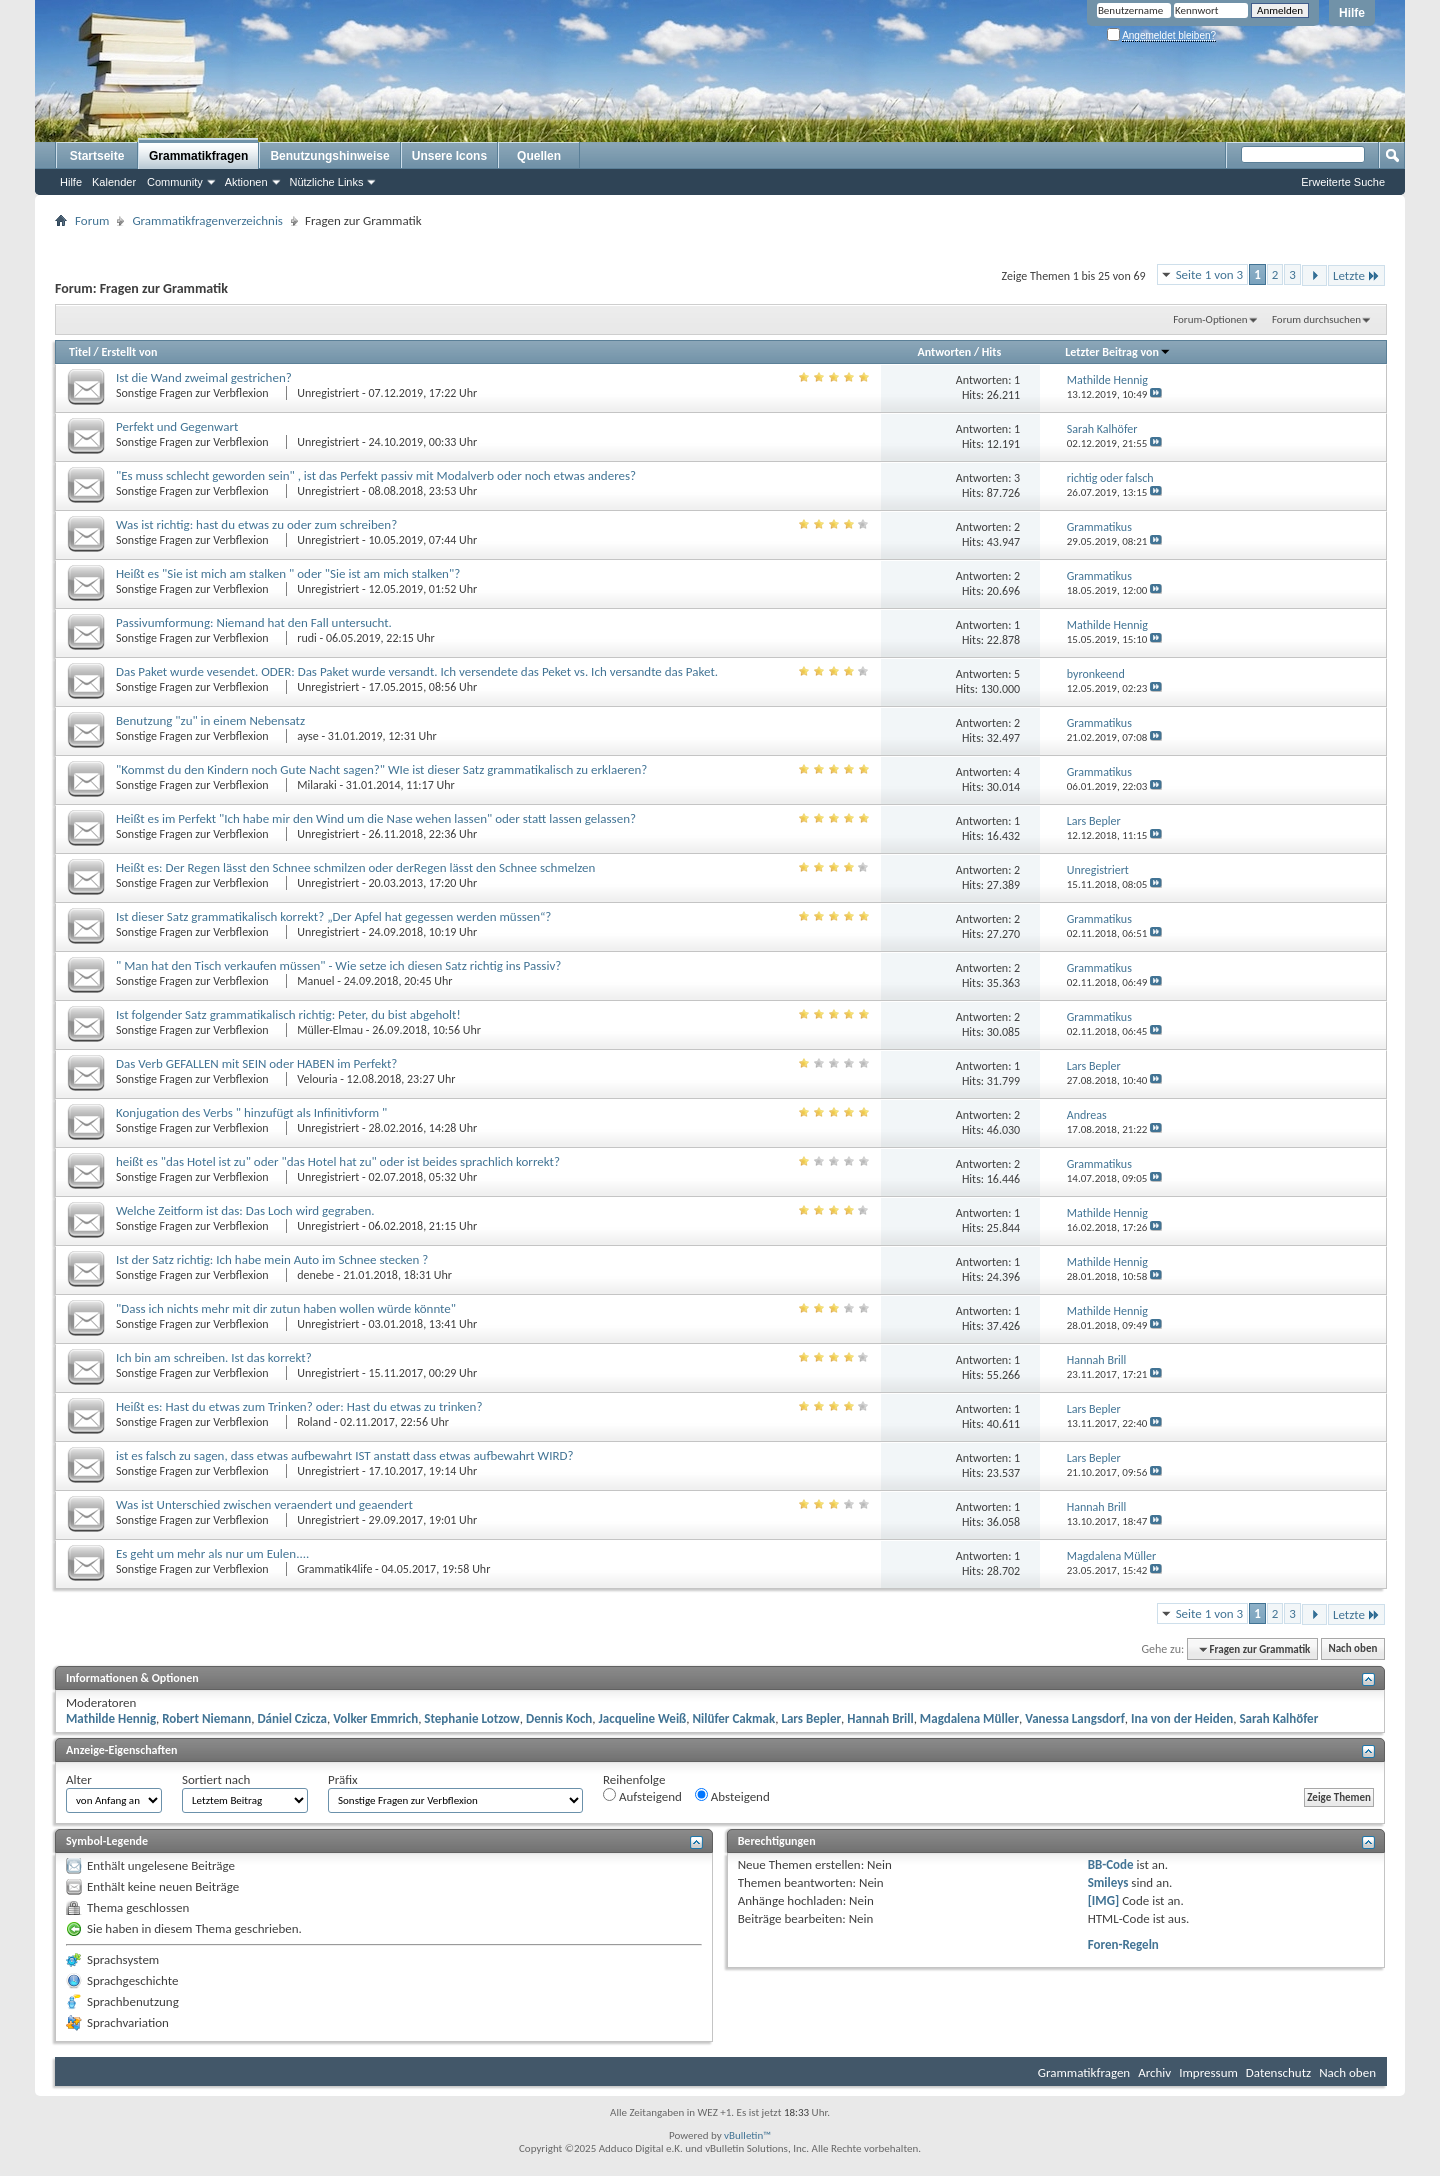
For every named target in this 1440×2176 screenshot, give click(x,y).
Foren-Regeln (1123, 1944)
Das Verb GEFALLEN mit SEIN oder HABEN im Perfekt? (256, 1063)
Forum (92, 220)
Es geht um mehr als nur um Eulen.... (212, 1553)
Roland (314, 1422)
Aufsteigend (642, 1796)
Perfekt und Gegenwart (177, 426)
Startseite (97, 156)
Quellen (539, 156)
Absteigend (732, 1796)
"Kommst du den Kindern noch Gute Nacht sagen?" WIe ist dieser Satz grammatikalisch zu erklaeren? (381, 769)
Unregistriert (328, 393)
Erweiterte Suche (1343, 182)
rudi (307, 638)
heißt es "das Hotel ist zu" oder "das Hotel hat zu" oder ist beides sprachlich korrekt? (338, 1161)
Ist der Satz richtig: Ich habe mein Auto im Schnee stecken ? (272, 1259)
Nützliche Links (327, 182)
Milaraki (316, 785)
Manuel (315, 981)
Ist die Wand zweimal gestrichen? (204, 377)
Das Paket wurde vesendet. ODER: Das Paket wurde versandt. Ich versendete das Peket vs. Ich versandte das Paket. (417, 671)
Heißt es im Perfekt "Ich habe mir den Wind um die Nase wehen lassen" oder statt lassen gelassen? (376, 818)
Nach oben (1352, 1649)
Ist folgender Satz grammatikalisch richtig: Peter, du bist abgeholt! (288, 1014)
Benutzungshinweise (329, 156)
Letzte (1356, 275)
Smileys (1108, 1882)
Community (175, 182)
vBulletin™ (747, 2135)
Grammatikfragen (198, 156)
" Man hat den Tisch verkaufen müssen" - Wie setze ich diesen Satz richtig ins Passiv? (338, 965)
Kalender (114, 182)
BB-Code (1111, 1864)
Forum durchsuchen (1316, 319)
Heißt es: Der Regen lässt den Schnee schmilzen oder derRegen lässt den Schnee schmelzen (355, 867)
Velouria (317, 1079)
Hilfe (1352, 13)
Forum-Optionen (1210, 319)
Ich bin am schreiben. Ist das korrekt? (214, 1357)
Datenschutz (1278, 2072)
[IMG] (1104, 1900)
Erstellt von (129, 352)
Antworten (944, 352)
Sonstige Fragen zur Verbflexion (193, 393)
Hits (991, 352)
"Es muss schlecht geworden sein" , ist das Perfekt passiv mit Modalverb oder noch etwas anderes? (376, 475)
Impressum (1208, 2072)
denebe (315, 1275)
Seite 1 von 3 (1210, 274)
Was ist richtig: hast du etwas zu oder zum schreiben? (256, 524)
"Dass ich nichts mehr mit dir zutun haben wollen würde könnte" (286, 1308)
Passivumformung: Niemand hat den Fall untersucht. (254, 622)
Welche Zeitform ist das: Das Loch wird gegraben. (245, 1210)
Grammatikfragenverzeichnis (207, 220)
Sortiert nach (216, 1779)
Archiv (1154, 2072)
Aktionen (246, 182)
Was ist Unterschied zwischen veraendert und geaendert (264, 1504)
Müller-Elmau (330, 1030)
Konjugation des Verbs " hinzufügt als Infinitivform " (251, 1112)
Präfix (343, 1779)
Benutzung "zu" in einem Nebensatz (210, 720)
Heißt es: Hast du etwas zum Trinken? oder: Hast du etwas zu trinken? (299, 1406)
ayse (308, 736)
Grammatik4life (334, 1569)
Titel (80, 352)
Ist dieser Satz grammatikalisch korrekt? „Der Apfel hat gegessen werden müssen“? (333, 916)
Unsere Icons (449, 156)
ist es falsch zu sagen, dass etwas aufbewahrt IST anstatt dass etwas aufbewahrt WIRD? (345, 1455)
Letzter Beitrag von (1118, 352)
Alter (79, 1779)
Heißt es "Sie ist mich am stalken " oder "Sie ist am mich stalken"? (288, 573)
